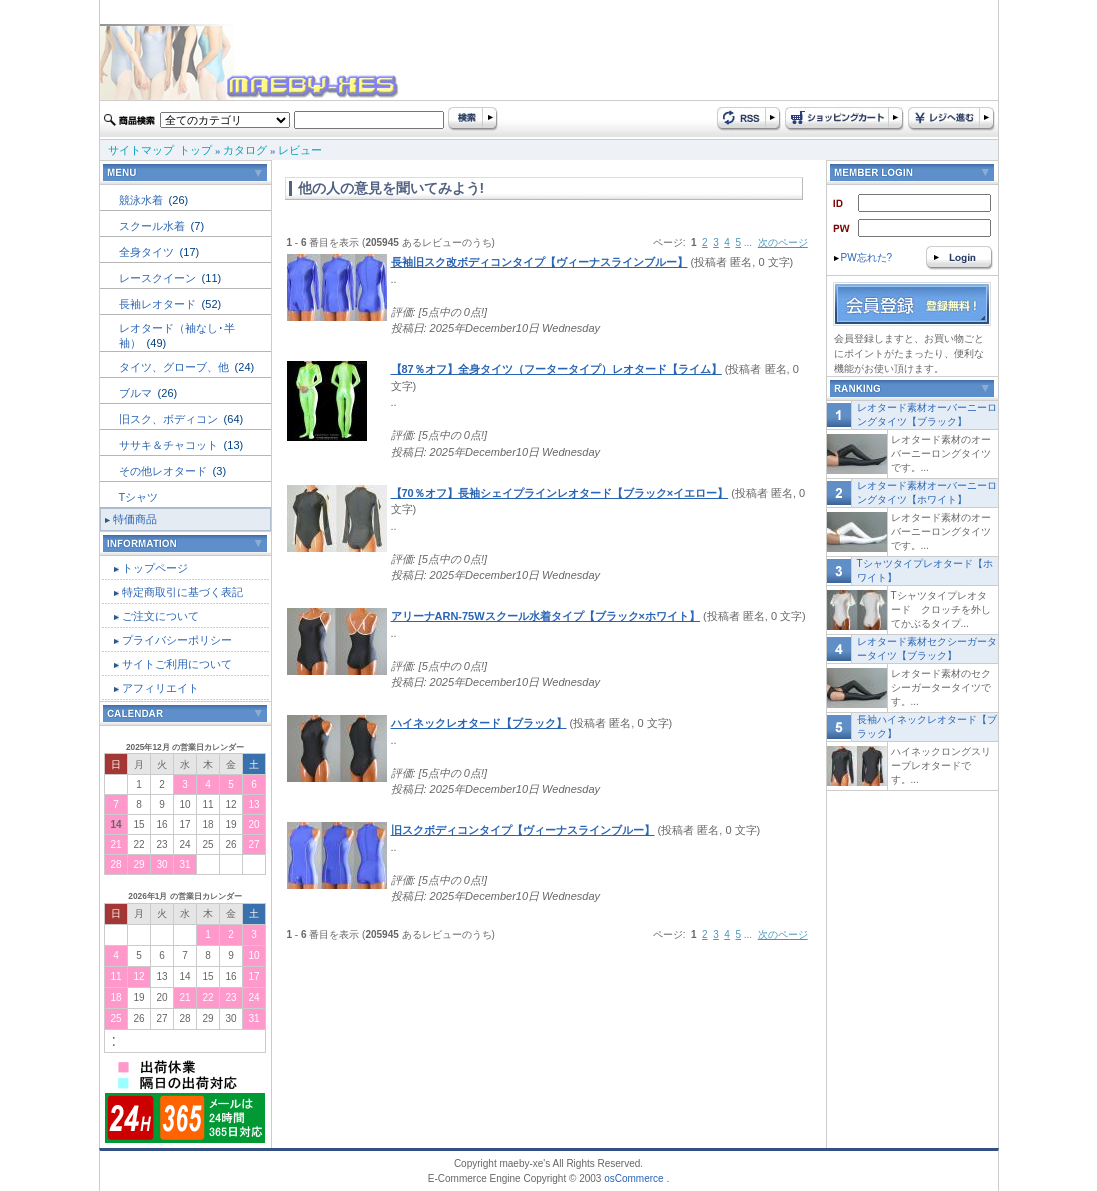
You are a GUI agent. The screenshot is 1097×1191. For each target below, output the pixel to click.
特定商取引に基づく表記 (182, 592)
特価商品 (135, 519)
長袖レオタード (159, 304)
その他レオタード (164, 471)
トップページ (155, 568)
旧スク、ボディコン (170, 419)
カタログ (245, 150)
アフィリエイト (160, 688)
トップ (195, 150)
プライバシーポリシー (177, 640)
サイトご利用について (177, 664)
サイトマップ (141, 150)
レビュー (300, 150)
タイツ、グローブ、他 (175, 367)
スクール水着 (153, 226)
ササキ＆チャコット (170, 445)
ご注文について (160, 616)
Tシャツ (139, 497)
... (748, 242)
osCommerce (633, 1178)
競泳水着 (142, 200)
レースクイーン (159, 278)
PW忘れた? (863, 257)
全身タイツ (148, 252)
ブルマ (137, 393)
